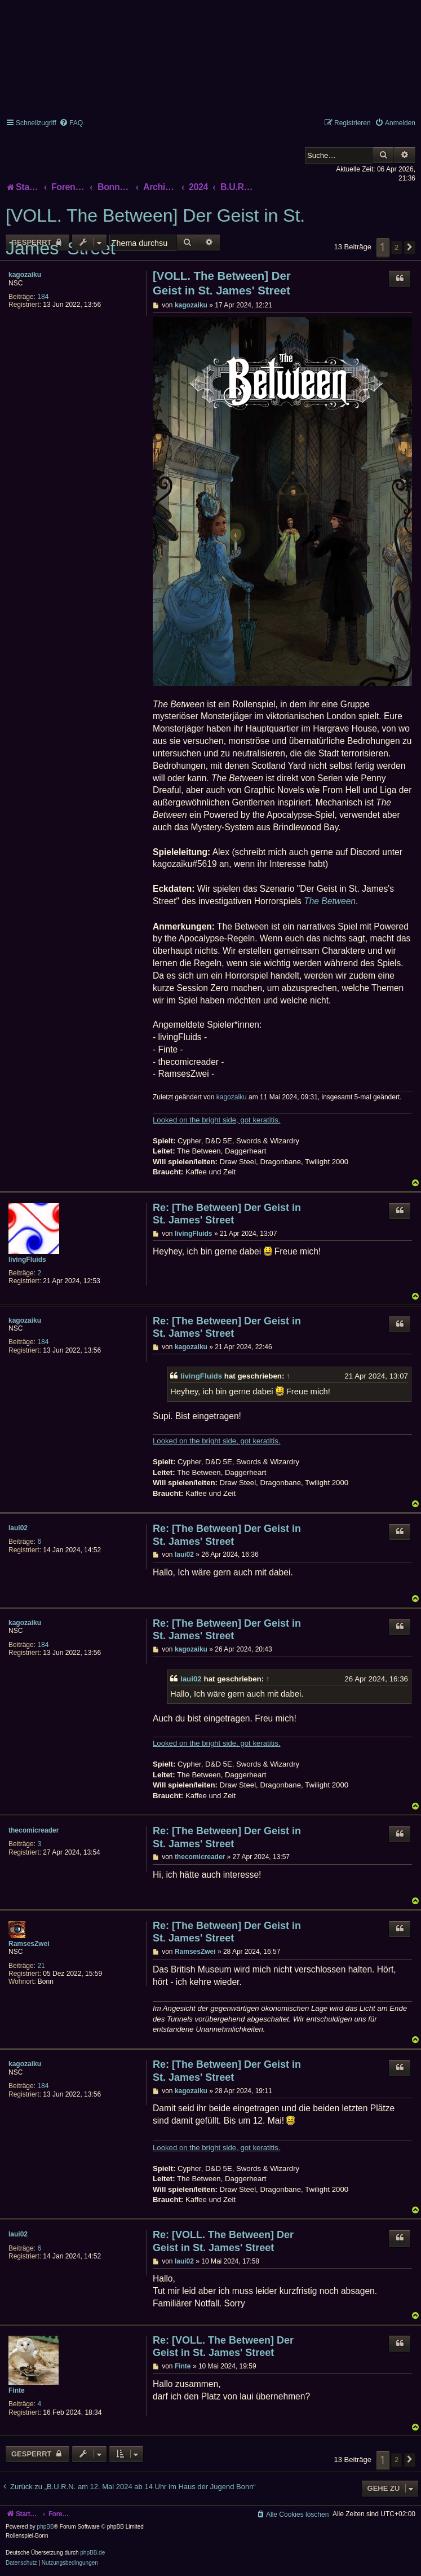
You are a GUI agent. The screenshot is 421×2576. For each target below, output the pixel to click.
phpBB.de (92, 2552)
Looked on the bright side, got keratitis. (217, 1120)
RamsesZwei (29, 1944)
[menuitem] (71, 123)
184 (42, 297)
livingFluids (27, 1259)
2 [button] (396, 247)
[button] (409, 247)
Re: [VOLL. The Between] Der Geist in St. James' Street (223, 2241)
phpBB (45, 2527)
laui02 (18, 1528)
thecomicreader (33, 1830)
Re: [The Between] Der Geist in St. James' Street (227, 1214)
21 (41, 1966)
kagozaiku (24, 275)
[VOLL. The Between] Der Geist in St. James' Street (155, 231)
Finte (16, 2390)
